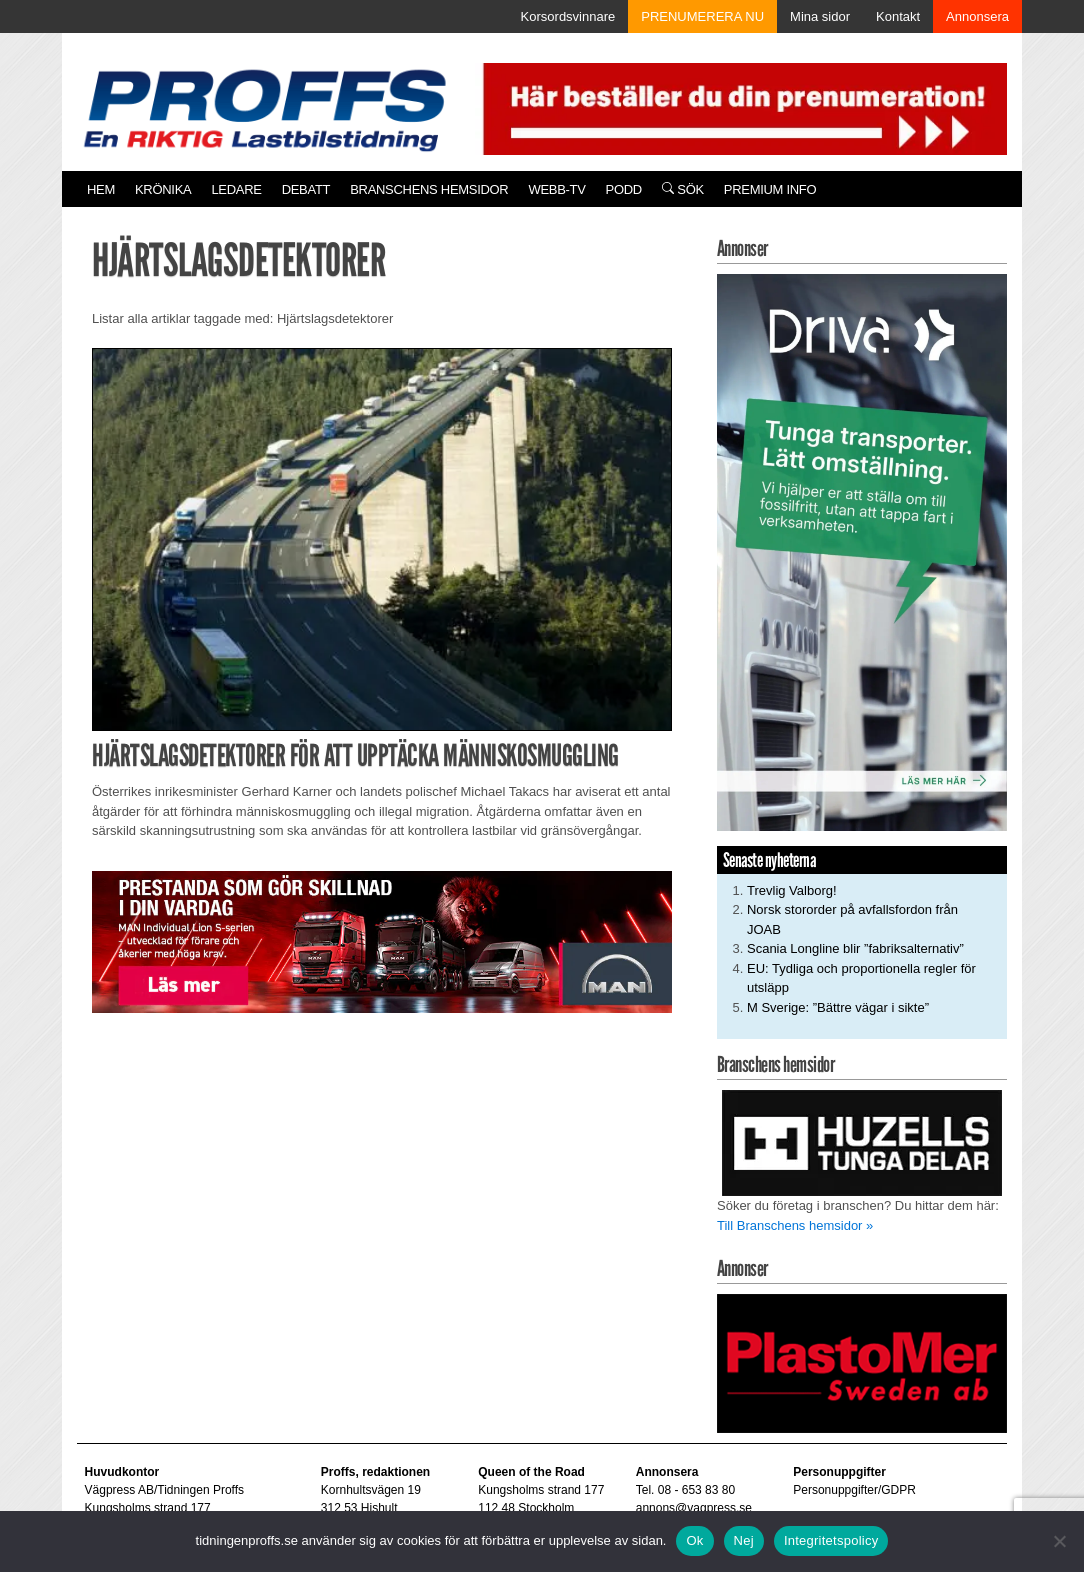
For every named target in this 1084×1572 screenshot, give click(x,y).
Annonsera (977, 16)
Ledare (236, 189)
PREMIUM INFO (770, 189)
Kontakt (898, 16)
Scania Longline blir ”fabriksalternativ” (855, 948)
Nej (744, 1540)
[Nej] (1059, 1541)
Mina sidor (820, 16)
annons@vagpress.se (694, 1508)
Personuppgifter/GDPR (854, 1490)
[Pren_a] (741, 107)
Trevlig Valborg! (792, 890)
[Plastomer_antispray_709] (862, 1362)
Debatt (306, 189)
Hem (101, 189)
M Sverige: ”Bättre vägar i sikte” (838, 1007)
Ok (694, 1540)
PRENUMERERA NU (702, 16)
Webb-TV (556, 189)
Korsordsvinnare (568, 16)
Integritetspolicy (831, 1540)
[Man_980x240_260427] (382, 940)
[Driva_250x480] (862, 551)
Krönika (163, 189)
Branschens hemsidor (429, 189)
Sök (683, 189)
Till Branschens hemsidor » (795, 1225)
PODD (624, 189)
